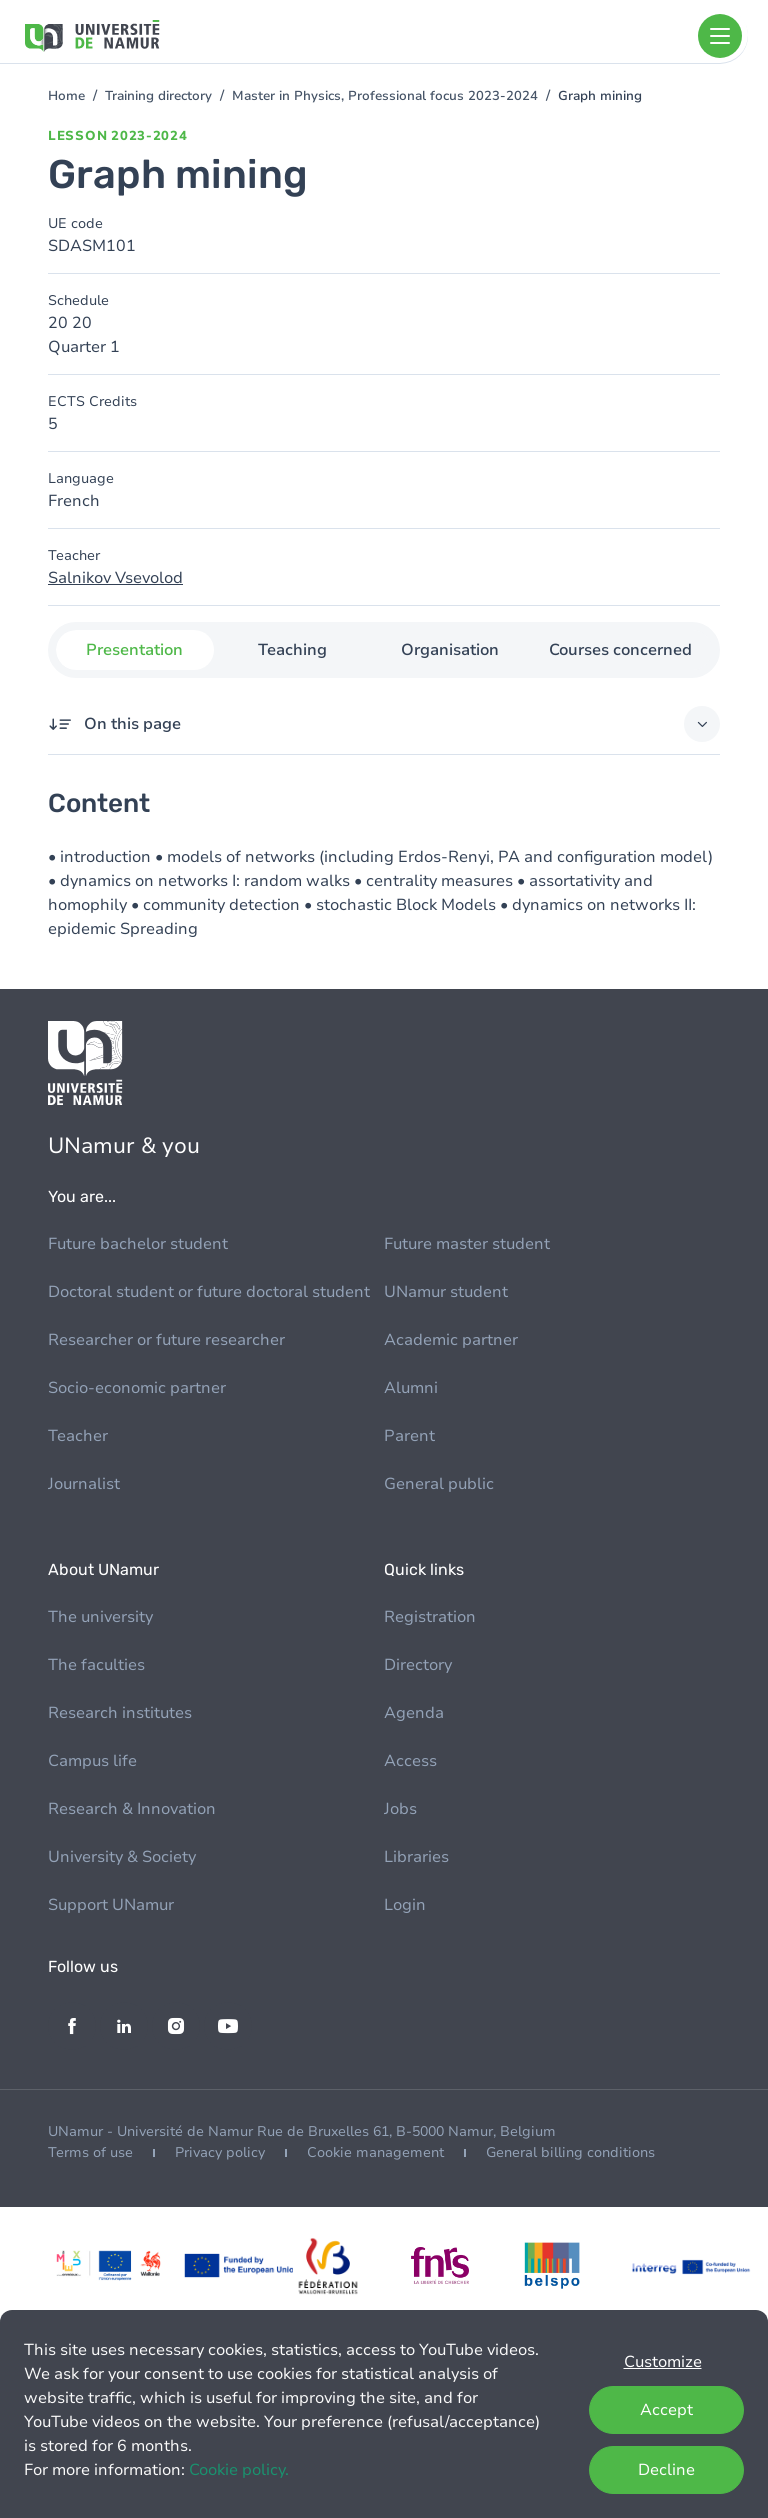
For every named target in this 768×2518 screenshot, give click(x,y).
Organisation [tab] (450, 650)
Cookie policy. (239, 2470)
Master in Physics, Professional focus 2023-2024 (385, 96)
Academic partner (451, 1340)
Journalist (84, 1484)
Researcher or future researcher (166, 1340)
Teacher (78, 1436)
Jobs (400, 1809)
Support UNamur (111, 1905)
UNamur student (446, 1292)
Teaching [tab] (292, 650)
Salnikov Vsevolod (115, 578)
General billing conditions (570, 2152)
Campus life (92, 1761)
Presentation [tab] (134, 650)
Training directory (158, 96)
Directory (418, 1665)
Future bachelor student (138, 1244)
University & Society (122, 1857)
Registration (430, 1617)
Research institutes (120, 1713)
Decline (666, 2470)
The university (100, 1617)
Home (66, 96)
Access (410, 1761)
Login (405, 1905)
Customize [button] (663, 2362)
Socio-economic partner (137, 1388)
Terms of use (90, 2152)
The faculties (96, 1665)
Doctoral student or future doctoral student (209, 1292)
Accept (666, 2410)
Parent (409, 1436)
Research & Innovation (132, 1809)
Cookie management (375, 2152)
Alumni (411, 1388)
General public (439, 1484)
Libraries (416, 1857)
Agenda (414, 1713)
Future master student (467, 1244)
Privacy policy (220, 2152)
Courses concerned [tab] (620, 650)
